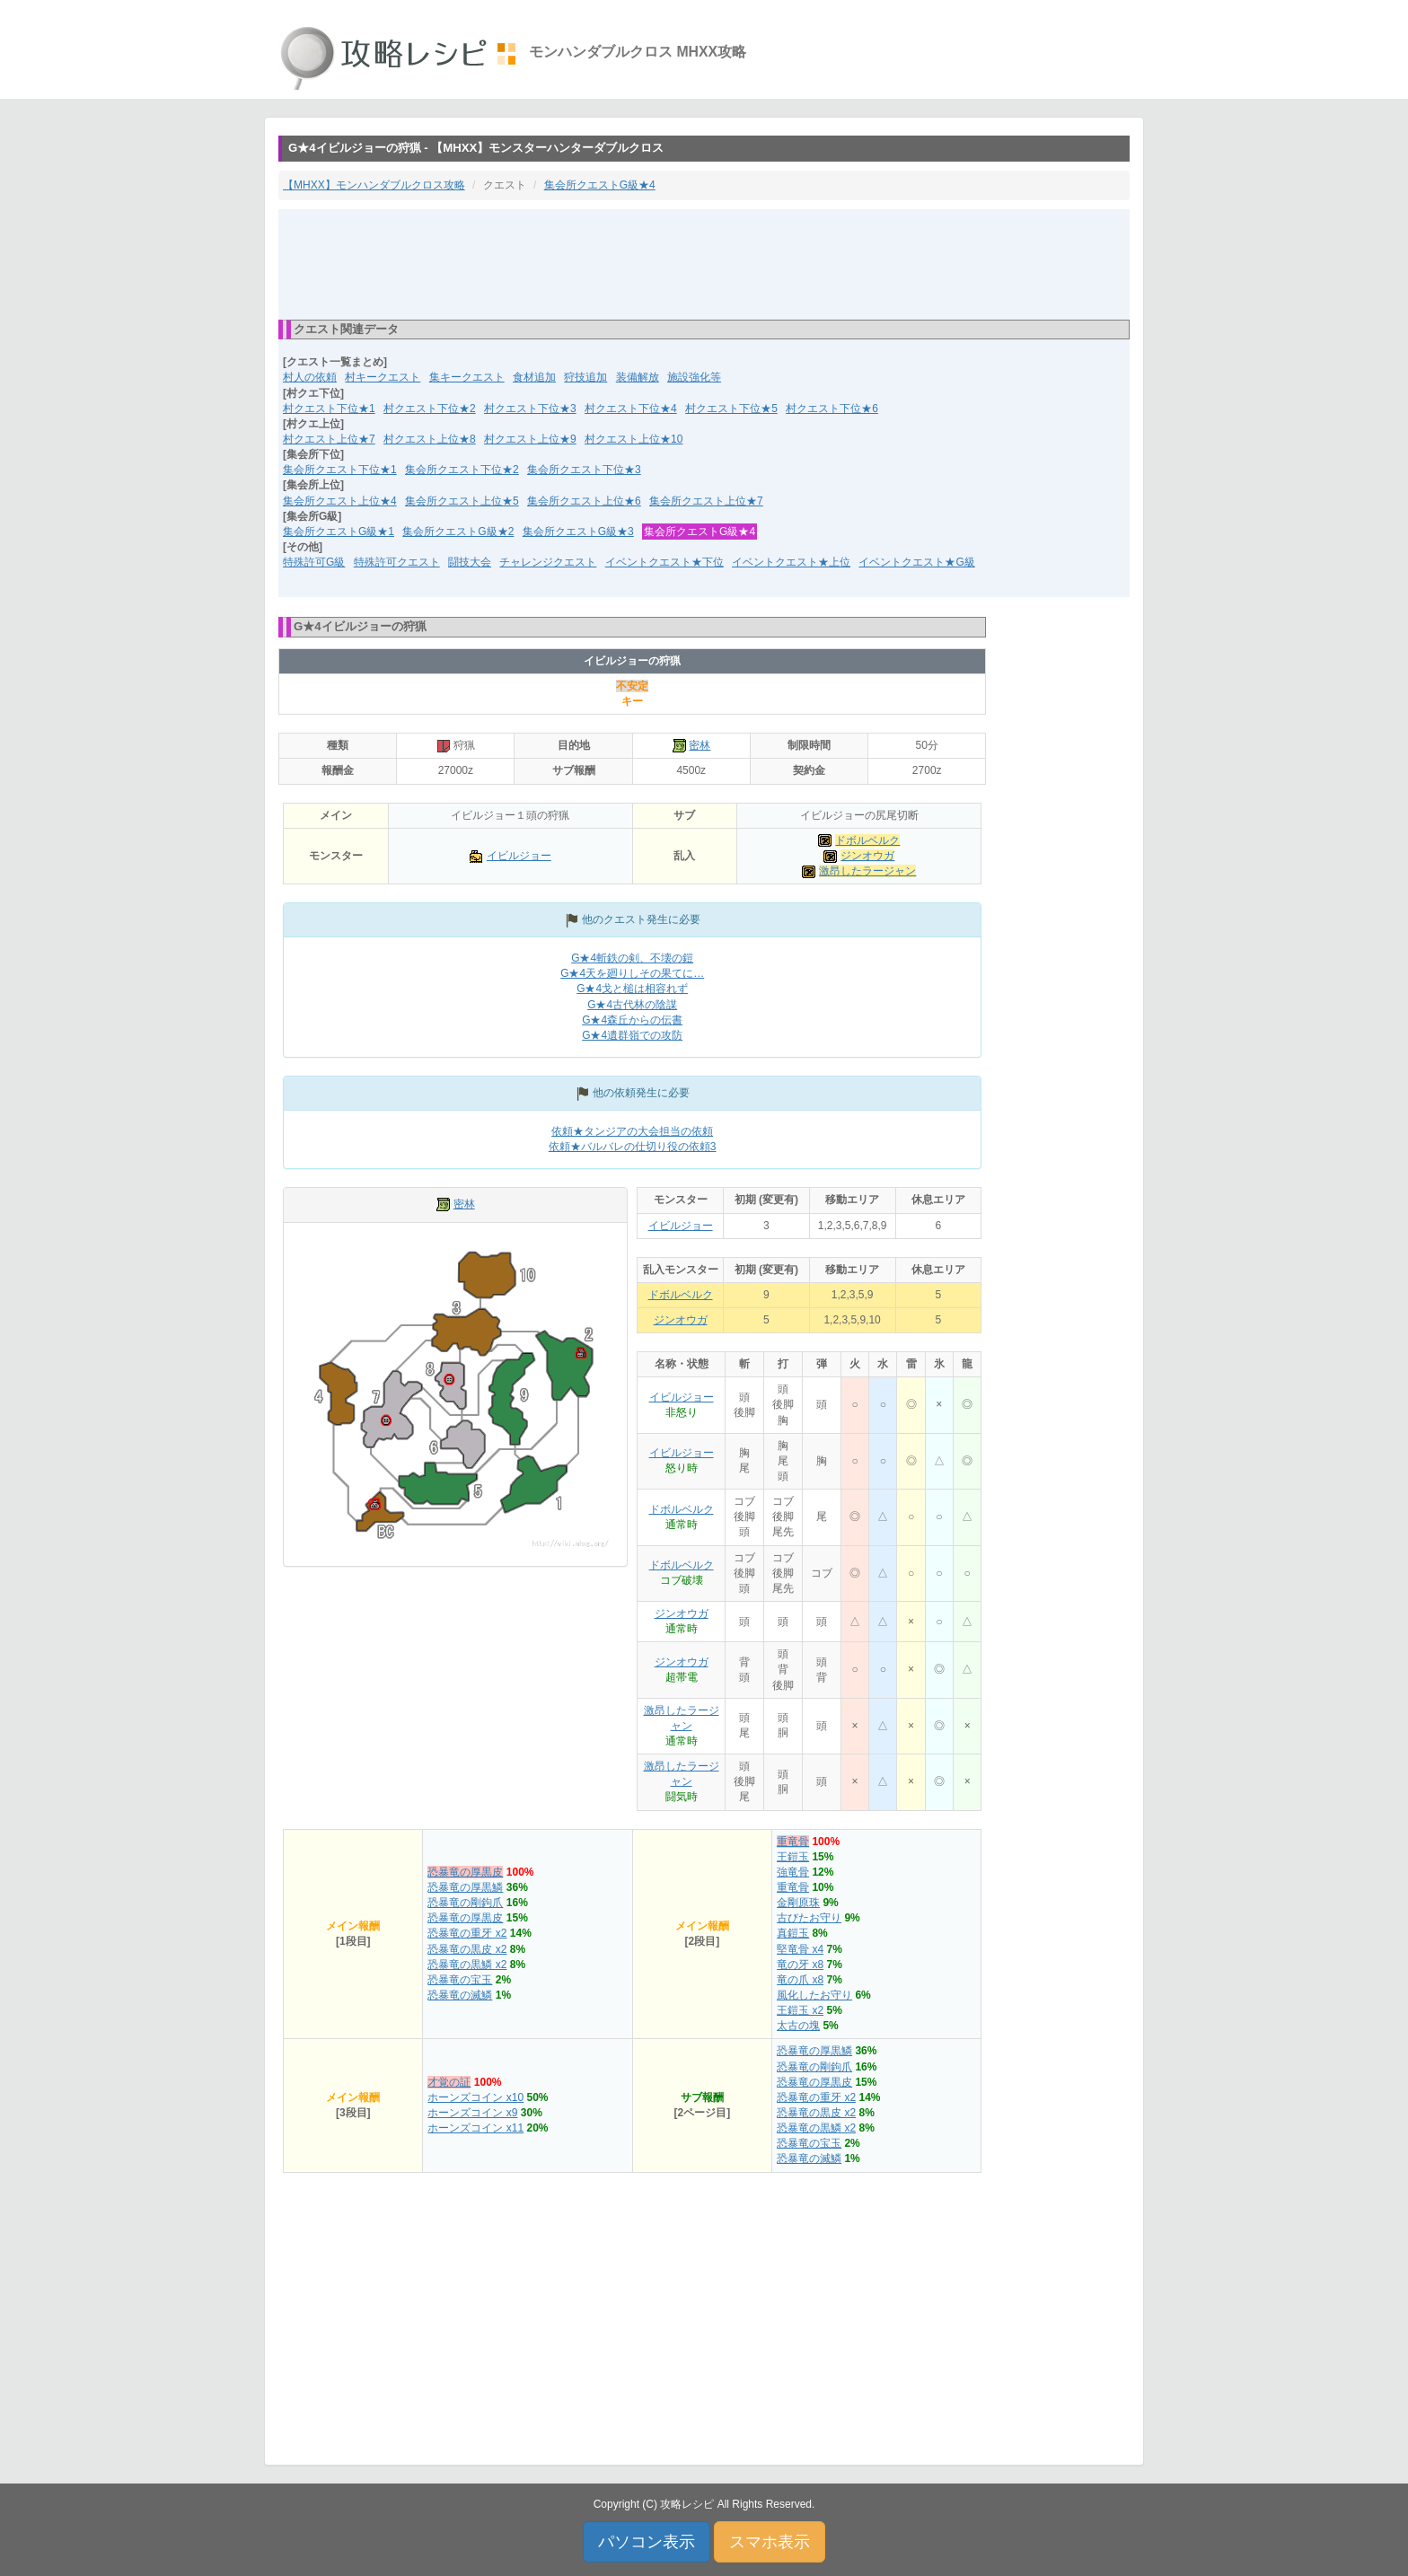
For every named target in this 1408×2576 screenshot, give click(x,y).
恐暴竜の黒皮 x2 (466, 1949)
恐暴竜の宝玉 (459, 1980)
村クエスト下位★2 (429, 408)
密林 (699, 745)
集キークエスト (467, 377)
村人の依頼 (310, 377)
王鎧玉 (793, 1857)
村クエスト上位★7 (329, 439)
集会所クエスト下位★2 (462, 469)
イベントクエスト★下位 (664, 562)
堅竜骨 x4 (800, 1949)
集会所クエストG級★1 (338, 531)
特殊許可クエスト (397, 562)
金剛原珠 (798, 1902)
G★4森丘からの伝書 (632, 1020)
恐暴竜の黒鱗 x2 (466, 1964)
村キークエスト (382, 377)
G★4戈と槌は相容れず (632, 988)
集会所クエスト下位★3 (584, 469)
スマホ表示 (769, 2542)
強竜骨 (793, 1872)
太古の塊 (798, 2025)
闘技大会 (469, 562)
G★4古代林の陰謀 (632, 1004)
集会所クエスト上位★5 (462, 501)
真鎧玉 (793, 1933)
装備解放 (637, 377)
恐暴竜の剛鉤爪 (465, 1902)
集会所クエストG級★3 (578, 531)
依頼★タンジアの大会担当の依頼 (632, 1131)
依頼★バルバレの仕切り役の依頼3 (633, 1146)
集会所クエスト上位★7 (706, 501)
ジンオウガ (867, 855)
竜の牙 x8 (800, 1964)
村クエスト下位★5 (731, 408)
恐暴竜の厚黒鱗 (465, 1887)
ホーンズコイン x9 (472, 2112)
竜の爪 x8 (800, 1980)
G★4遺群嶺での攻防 (632, 1035)
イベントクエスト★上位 (791, 562)
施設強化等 (694, 377)
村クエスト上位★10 (633, 439)
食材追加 (534, 377)
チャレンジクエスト (547, 562)
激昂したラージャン (867, 871)
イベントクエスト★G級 (916, 562)
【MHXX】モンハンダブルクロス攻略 (374, 185)
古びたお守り (809, 1918)
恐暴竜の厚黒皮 (465, 1872)
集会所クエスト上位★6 (584, 501)
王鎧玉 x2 (800, 2010)
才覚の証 (449, 2082)
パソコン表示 (646, 2542)
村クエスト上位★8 (429, 439)
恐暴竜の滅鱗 (459, 1995)
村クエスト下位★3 (530, 408)
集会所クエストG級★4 (600, 185)
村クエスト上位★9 (530, 439)
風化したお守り (814, 1995)
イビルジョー (519, 855)
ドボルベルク (867, 840)
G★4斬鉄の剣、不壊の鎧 (632, 958)
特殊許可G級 (314, 562)
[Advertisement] (704, 263)
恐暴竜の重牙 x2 (466, 1933)
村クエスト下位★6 (832, 408)
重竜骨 (793, 1841)
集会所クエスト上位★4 (340, 501)
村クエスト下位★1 (329, 408)
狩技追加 (585, 377)
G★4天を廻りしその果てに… (632, 973)
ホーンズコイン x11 (475, 2128)
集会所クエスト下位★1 (340, 469)
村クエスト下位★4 (631, 408)
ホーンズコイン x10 (475, 2097)
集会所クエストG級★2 (458, 531)
